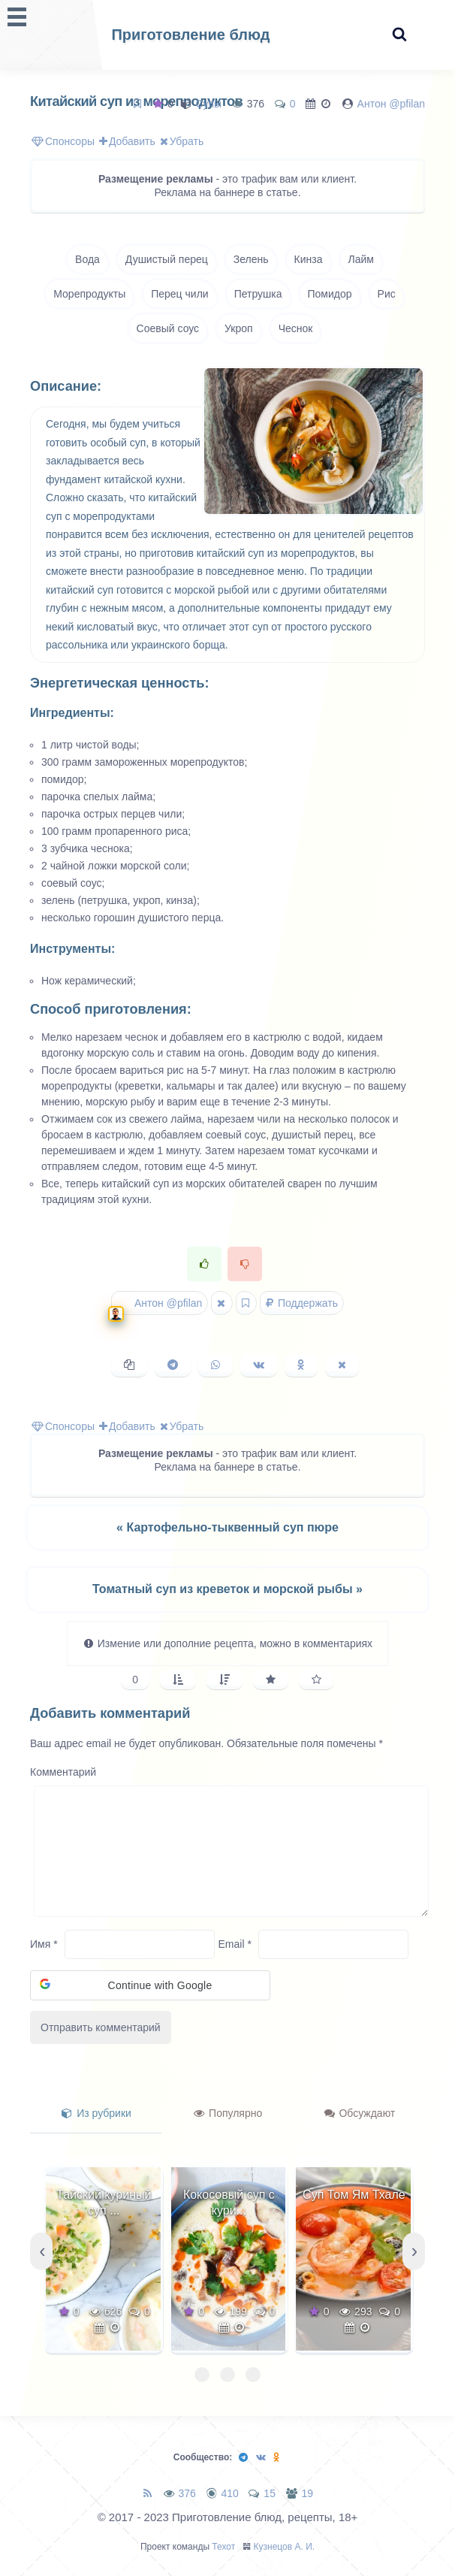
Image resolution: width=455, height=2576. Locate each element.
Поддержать (302, 1303)
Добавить (127, 141)
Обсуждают (360, 2113)
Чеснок (296, 328)
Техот (223, 2546)
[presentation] (41, 2251)
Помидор (330, 294)
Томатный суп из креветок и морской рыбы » (227, 1589)
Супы (208, 104)
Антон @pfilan (391, 104)
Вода (87, 259)
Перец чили (179, 294)
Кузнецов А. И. (284, 2546)
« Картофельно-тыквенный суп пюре (227, 1527)
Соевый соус (168, 328)
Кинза (308, 259)
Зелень (251, 259)
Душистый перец (166, 259)
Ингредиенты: (72, 712)
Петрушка (258, 294)
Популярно (228, 2113)
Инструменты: (72, 948)
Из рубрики (96, 2113)
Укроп (238, 328)
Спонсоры (63, 141)
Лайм (361, 259)
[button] (150, 1985)
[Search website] (399, 35)
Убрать (182, 141)
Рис (387, 294)
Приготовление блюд (190, 34)
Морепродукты (89, 294)
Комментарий (63, 1772)
